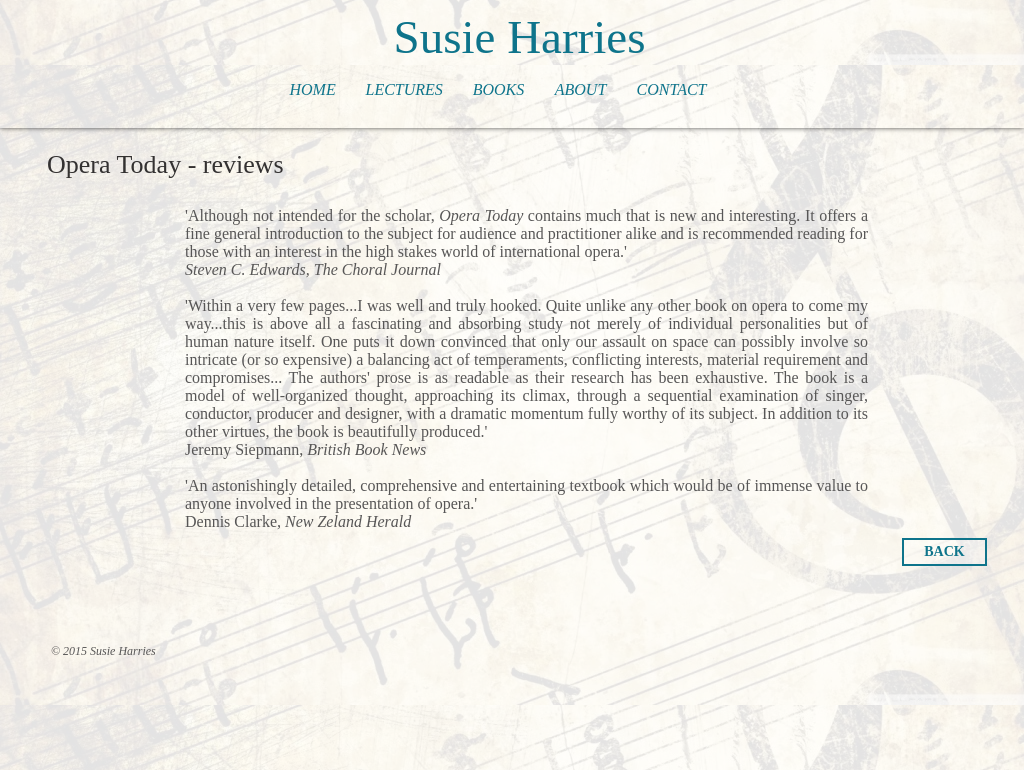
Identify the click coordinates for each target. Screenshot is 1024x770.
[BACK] (944, 552)
